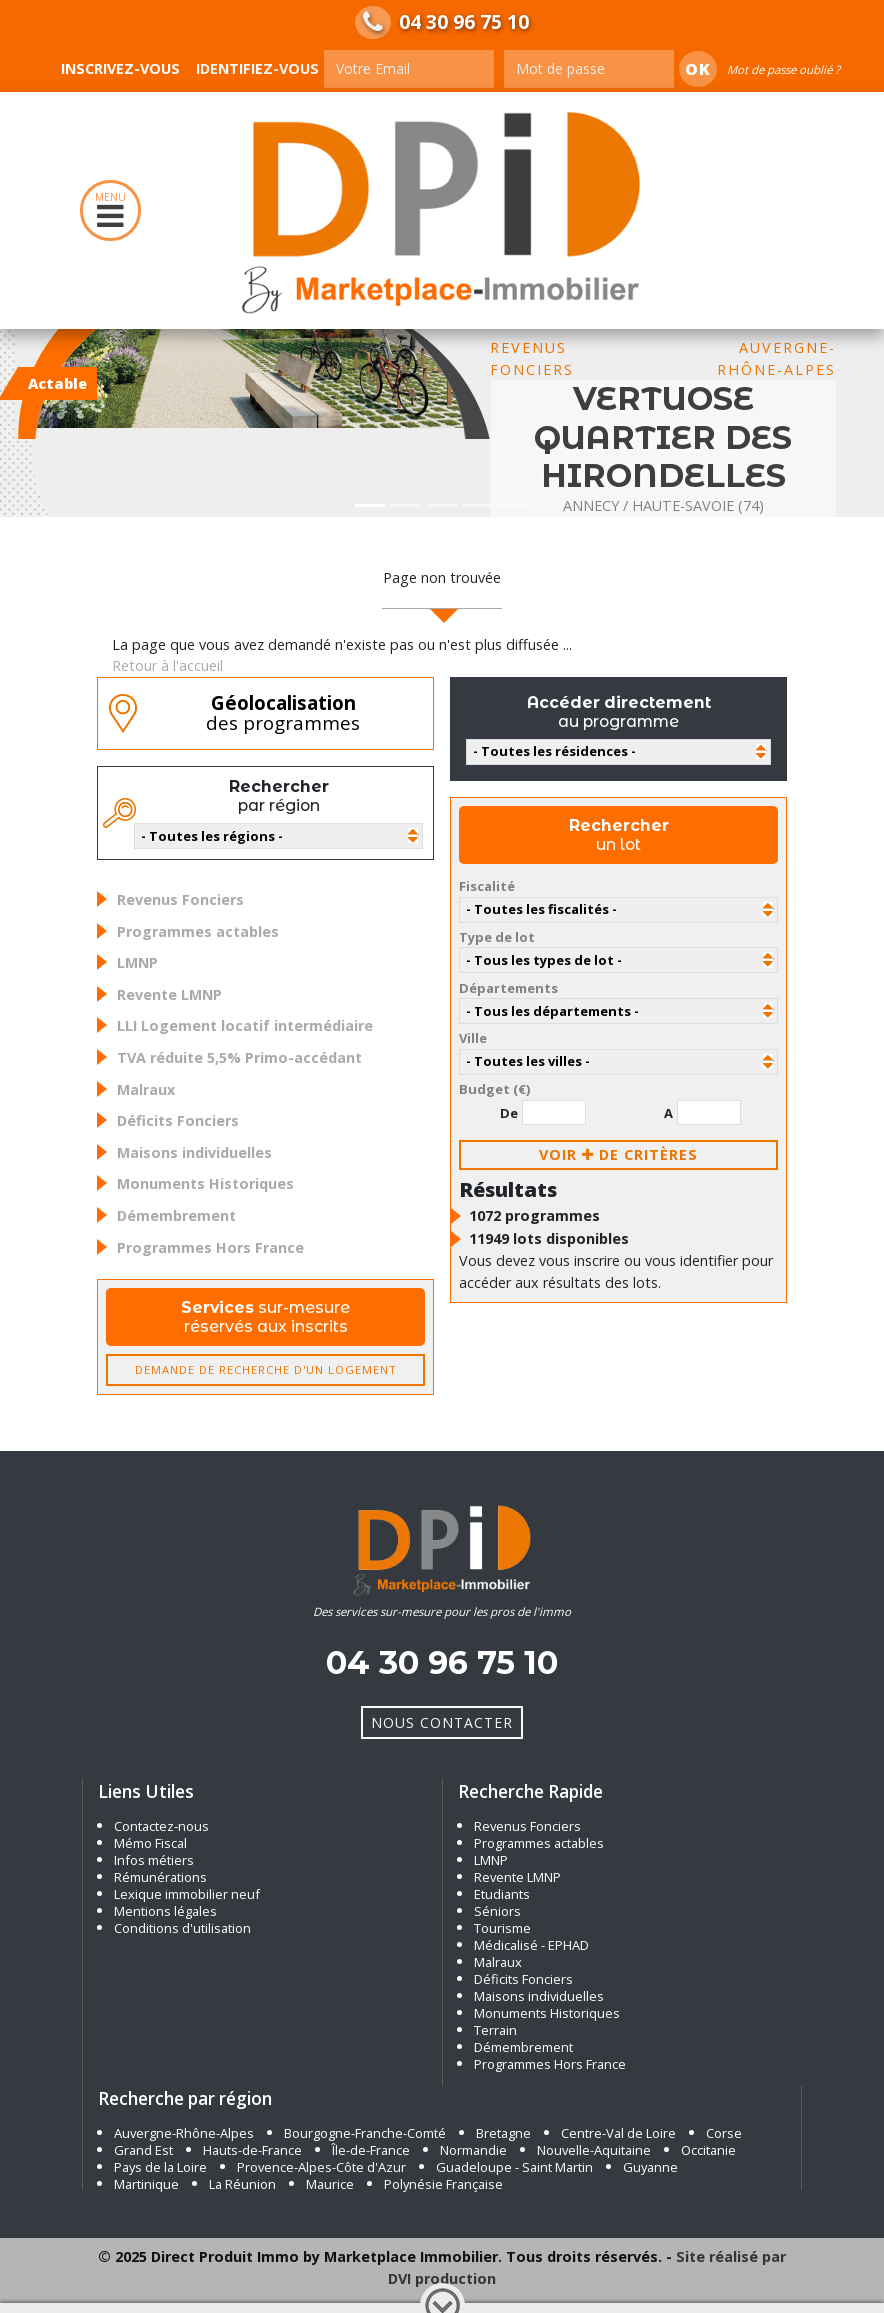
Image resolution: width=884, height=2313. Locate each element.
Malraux (146, 1089)
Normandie (473, 2150)
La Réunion (242, 2184)
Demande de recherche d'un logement (266, 1369)
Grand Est (143, 2150)
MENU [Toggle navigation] (110, 210)
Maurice (330, 2184)
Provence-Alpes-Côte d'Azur (321, 2167)
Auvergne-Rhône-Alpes (184, 2133)
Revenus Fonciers (180, 899)
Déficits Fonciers (178, 1120)
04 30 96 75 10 (464, 22)
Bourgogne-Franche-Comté (365, 2133)
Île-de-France (371, 2150)
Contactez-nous (161, 1826)
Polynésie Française (443, 2184)
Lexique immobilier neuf (188, 1894)
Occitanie (708, 2150)
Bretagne (503, 2133)
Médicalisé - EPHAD (531, 1945)
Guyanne (650, 2167)
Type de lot (497, 937)
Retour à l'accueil (167, 665)
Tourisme (502, 1928)
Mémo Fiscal (150, 1843)
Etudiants (502, 1894)
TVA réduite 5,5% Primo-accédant (239, 1057)
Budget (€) (494, 1089)
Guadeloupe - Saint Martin (514, 2167)
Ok (698, 69)
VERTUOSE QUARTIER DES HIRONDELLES (663, 437)
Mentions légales (165, 1911)
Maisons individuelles (194, 1152)
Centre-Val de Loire (618, 2133)
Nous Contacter (442, 1722)
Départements (508, 988)
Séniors (497, 1911)
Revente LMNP (169, 994)
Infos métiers (154, 1860)
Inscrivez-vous (120, 68)
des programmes (283, 713)
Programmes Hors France (210, 1247)
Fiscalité (487, 886)
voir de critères (618, 1155)
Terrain (495, 2030)
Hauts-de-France (252, 2150)
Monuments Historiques (205, 1183)
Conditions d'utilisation (182, 1928)
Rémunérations (160, 1877)
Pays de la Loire (160, 2167)
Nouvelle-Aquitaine (594, 2150)
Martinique (146, 2184)
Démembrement (176, 1215)
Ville (473, 1038)
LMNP (137, 962)
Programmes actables (198, 931)
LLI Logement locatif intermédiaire (245, 1025)
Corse (724, 2133)
